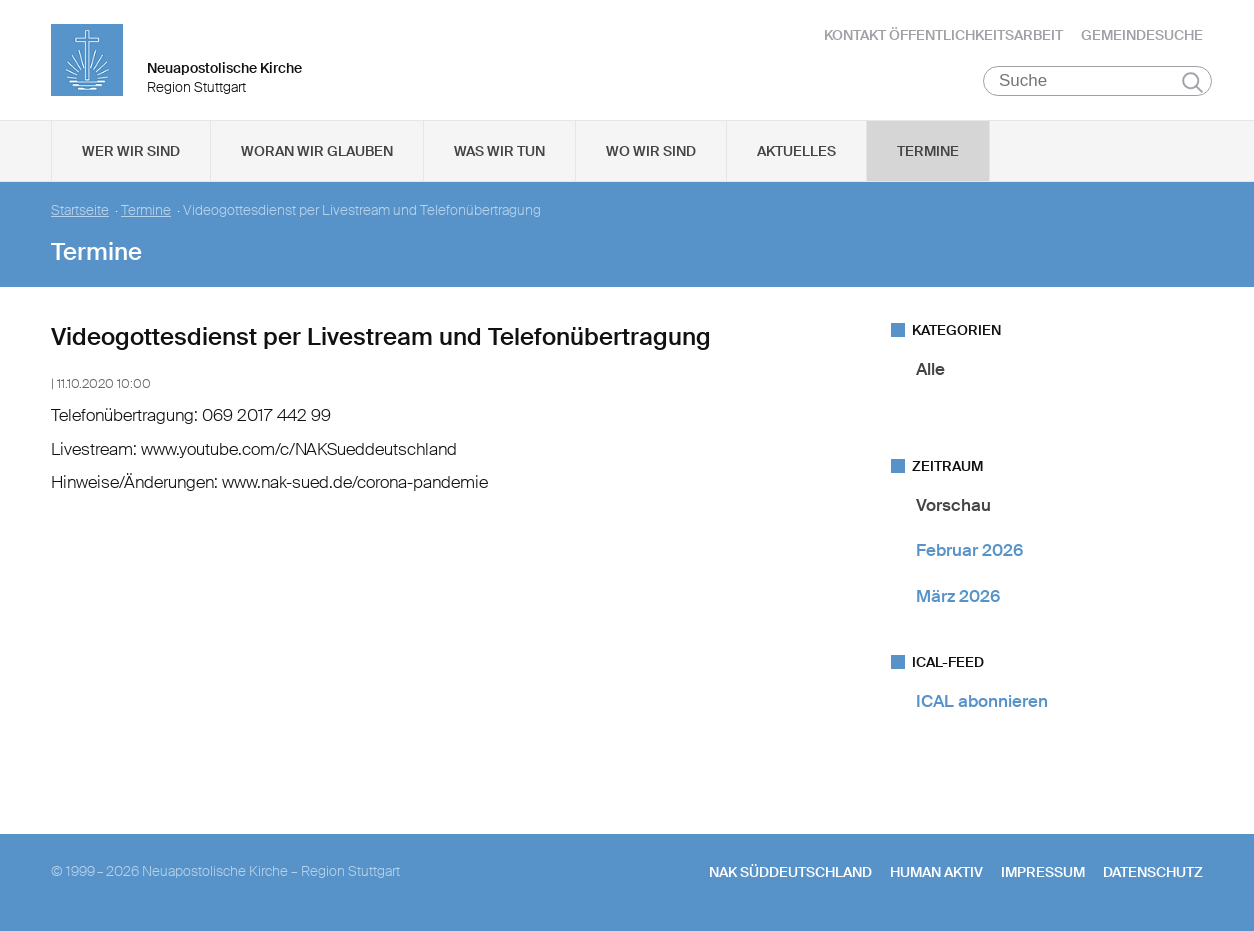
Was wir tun (499, 151)
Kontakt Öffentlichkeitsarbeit (943, 35)
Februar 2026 (969, 550)
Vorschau (953, 505)
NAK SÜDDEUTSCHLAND (790, 872)
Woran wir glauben (317, 151)
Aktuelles (796, 151)
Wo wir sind (651, 151)
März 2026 (958, 596)
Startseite (80, 210)
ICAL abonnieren (982, 701)
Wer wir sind (131, 151)
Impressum (1043, 872)
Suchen (1192, 82)
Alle (930, 369)
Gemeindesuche (1142, 35)
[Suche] (1097, 81)
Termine (928, 151)
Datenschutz (1153, 872)
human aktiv (936, 872)
